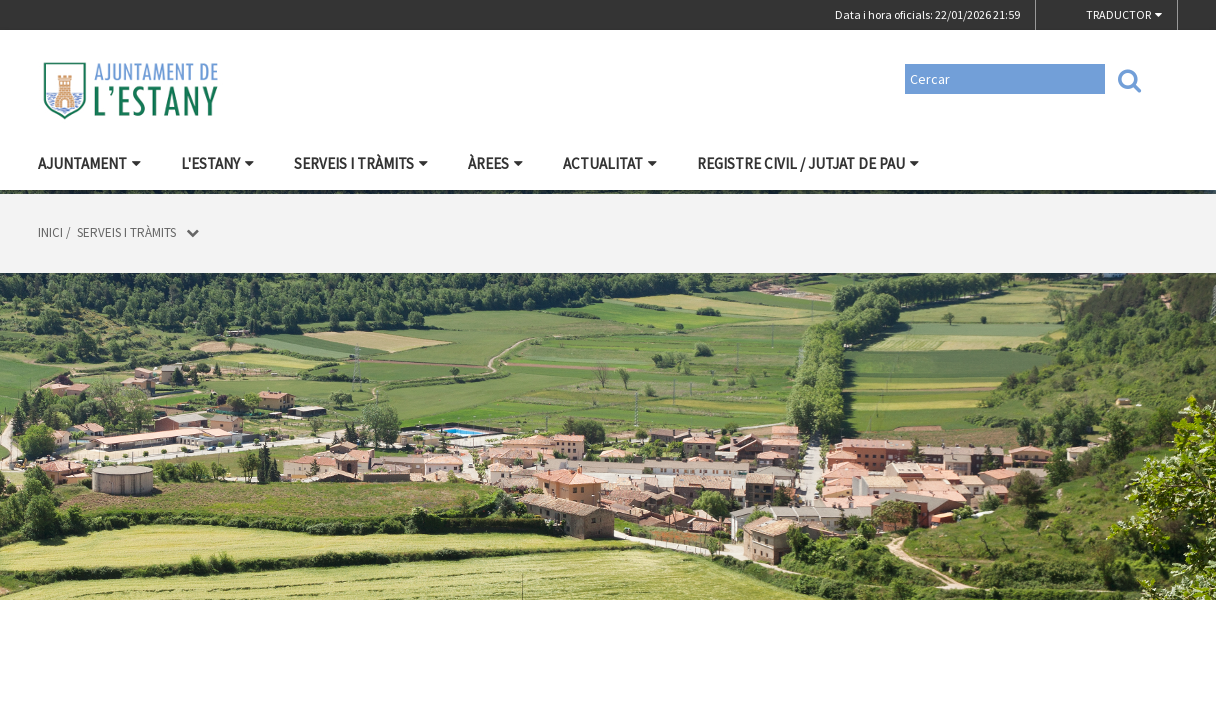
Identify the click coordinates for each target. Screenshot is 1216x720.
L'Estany (217, 163)
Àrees (495, 163)
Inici (50, 232)
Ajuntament (89, 163)
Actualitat (610, 163)
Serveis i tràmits (361, 163)
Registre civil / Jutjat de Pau (808, 163)
